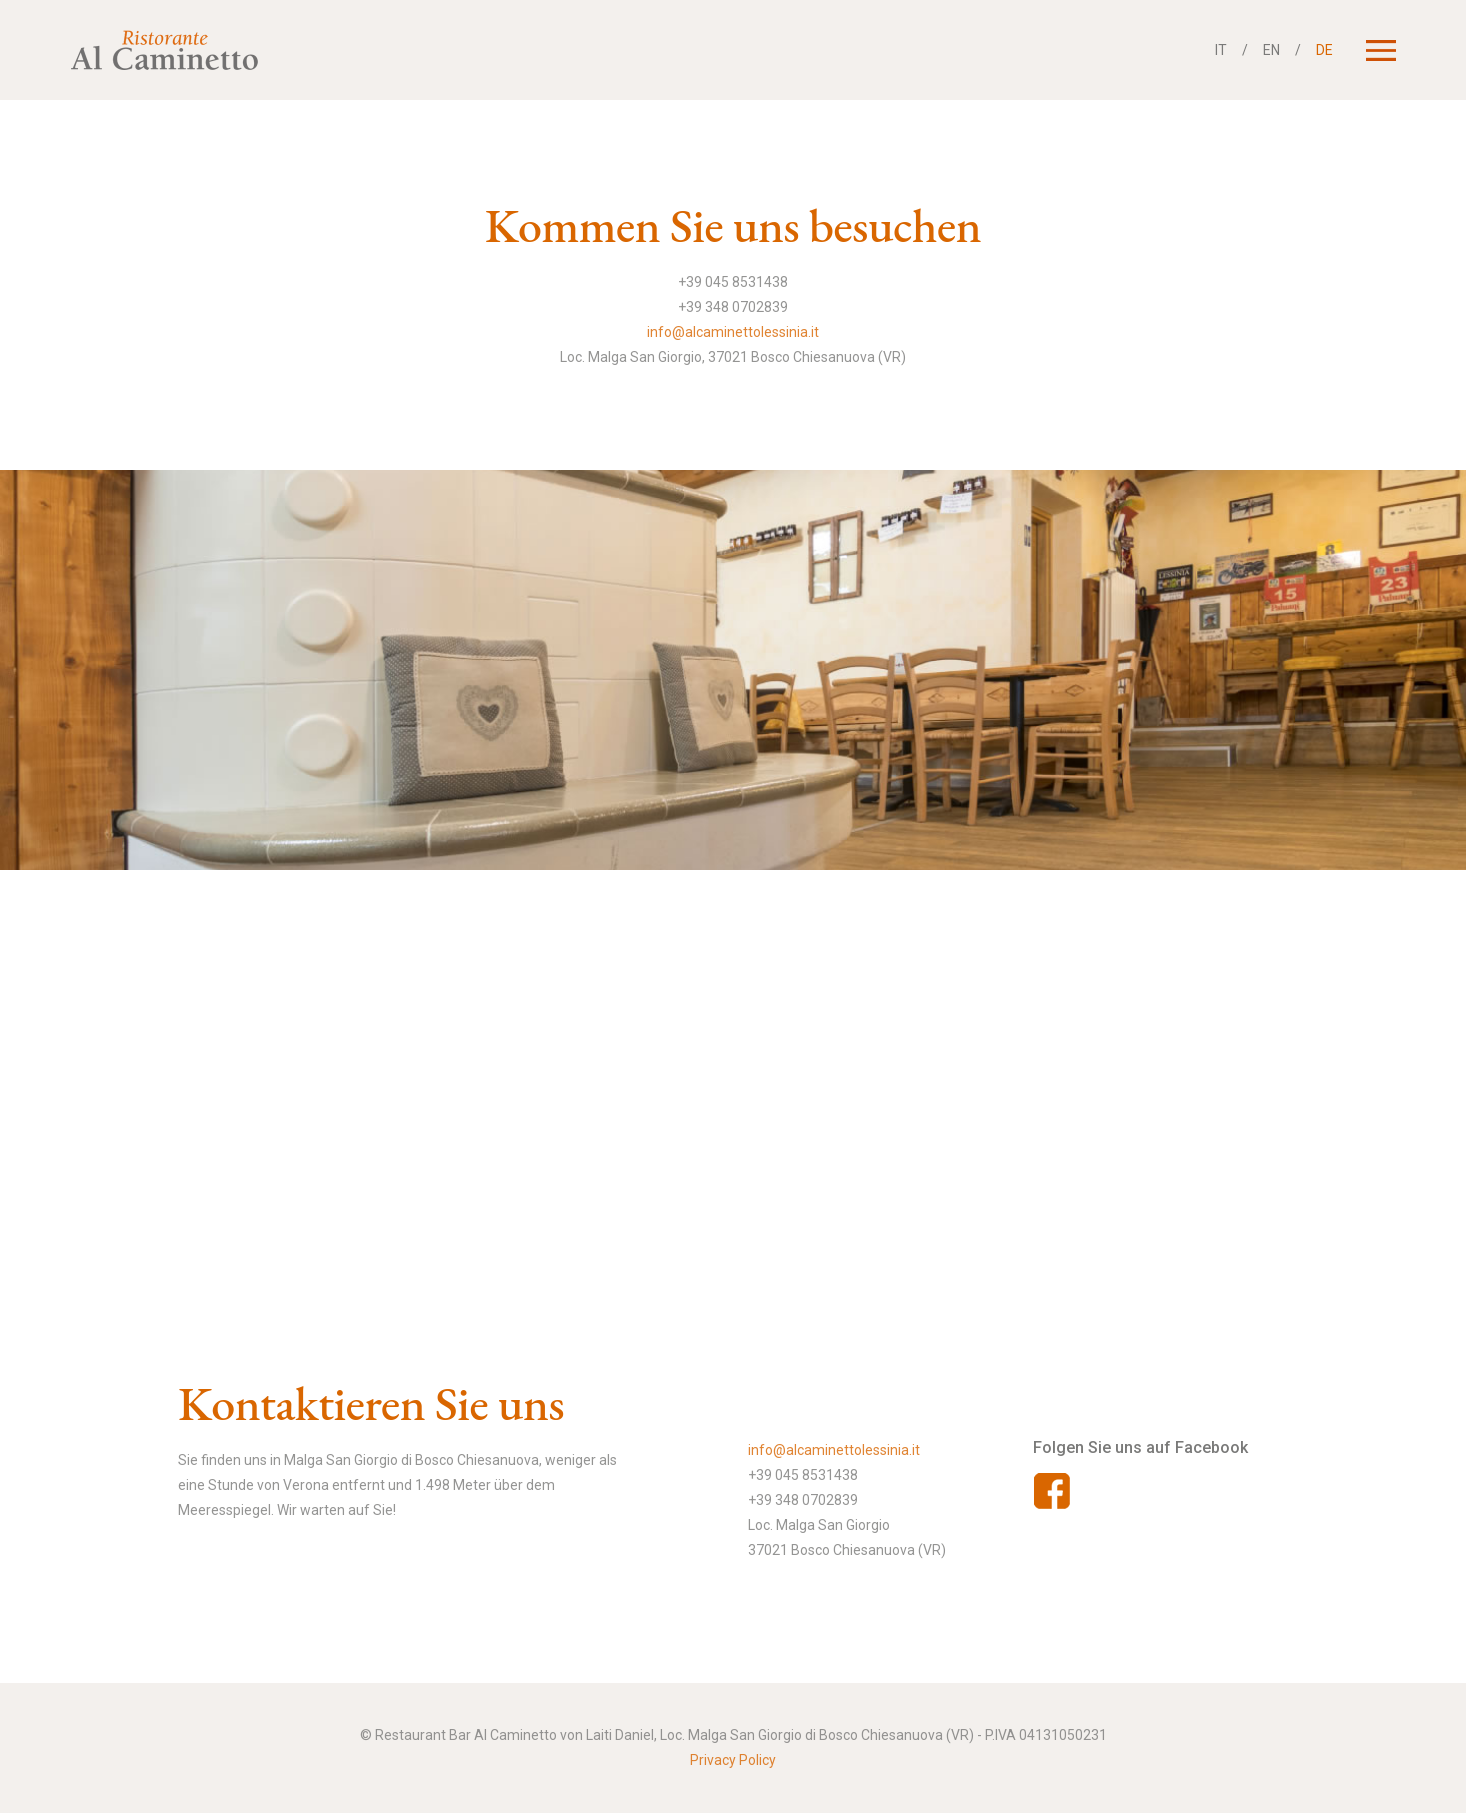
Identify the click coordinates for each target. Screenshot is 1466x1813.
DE (1324, 50)
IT (1221, 50)
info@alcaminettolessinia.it (733, 332)
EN (1271, 50)
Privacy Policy (733, 1760)
